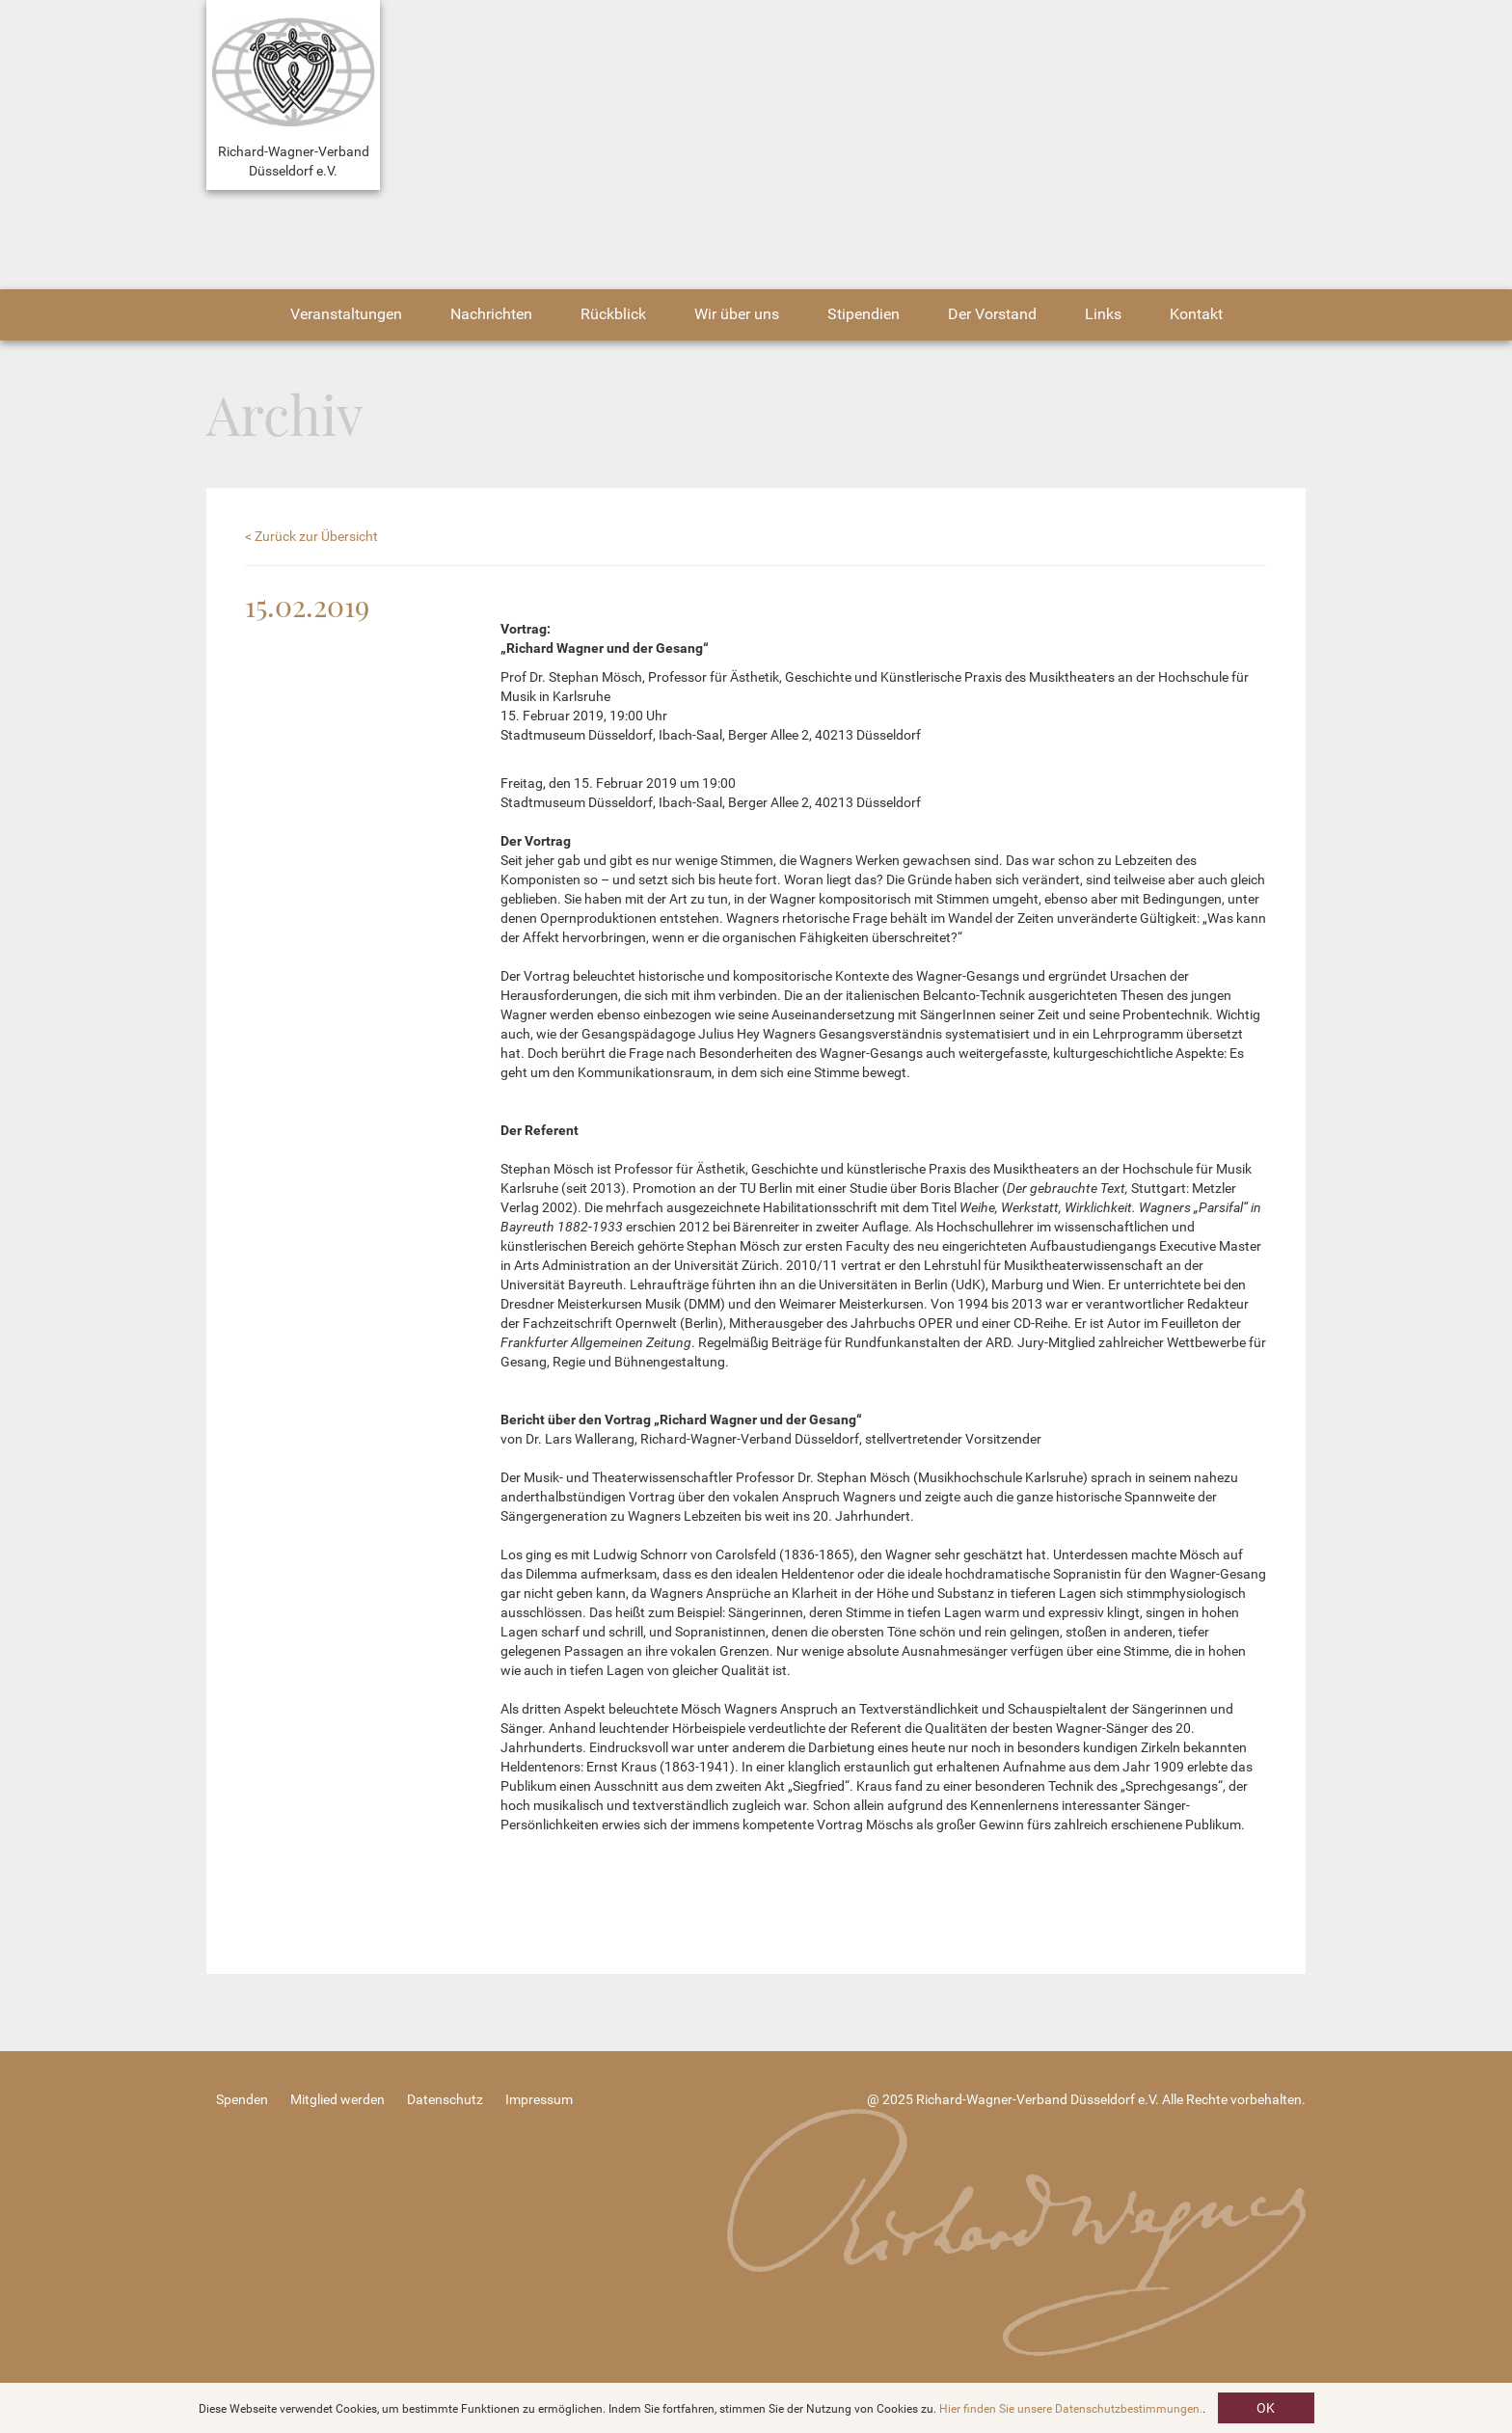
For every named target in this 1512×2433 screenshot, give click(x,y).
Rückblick (613, 314)
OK (1265, 2408)
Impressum (539, 2099)
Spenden (242, 2099)
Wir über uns (736, 314)
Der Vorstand (992, 314)
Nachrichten (491, 314)
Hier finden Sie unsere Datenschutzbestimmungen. (1070, 2409)
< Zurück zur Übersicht (311, 536)
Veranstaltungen (346, 314)
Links (1103, 314)
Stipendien (863, 314)
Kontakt (1196, 314)
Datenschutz (445, 2099)
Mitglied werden (337, 2099)
